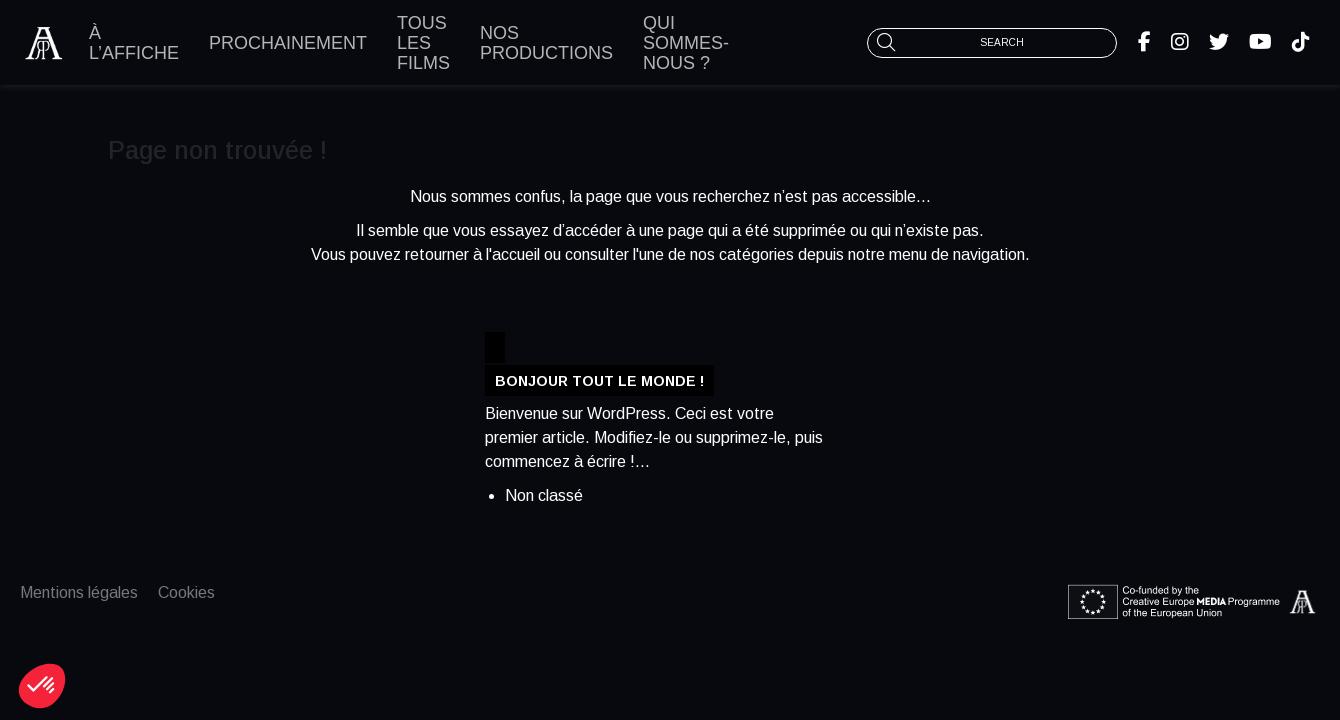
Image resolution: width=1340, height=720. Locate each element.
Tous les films (423, 43)
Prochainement (288, 43)
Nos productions (546, 43)
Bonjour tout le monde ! (599, 380)
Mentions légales (79, 592)
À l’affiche (134, 43)
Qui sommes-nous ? (686, 43)
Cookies (186, 592)
